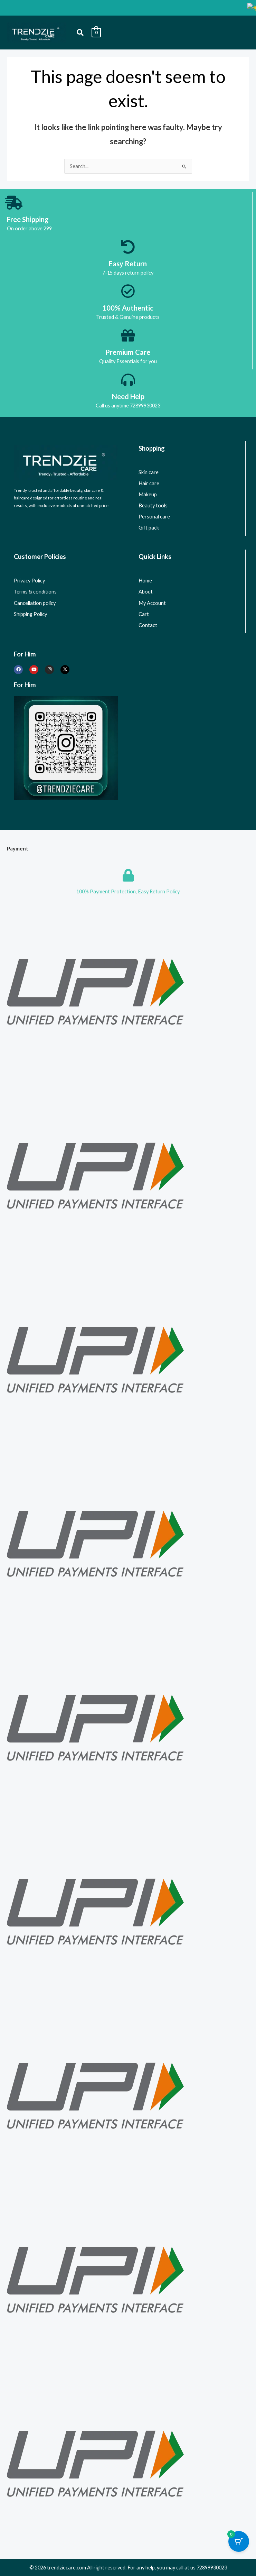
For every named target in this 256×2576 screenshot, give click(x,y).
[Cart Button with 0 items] (238, 2541)
